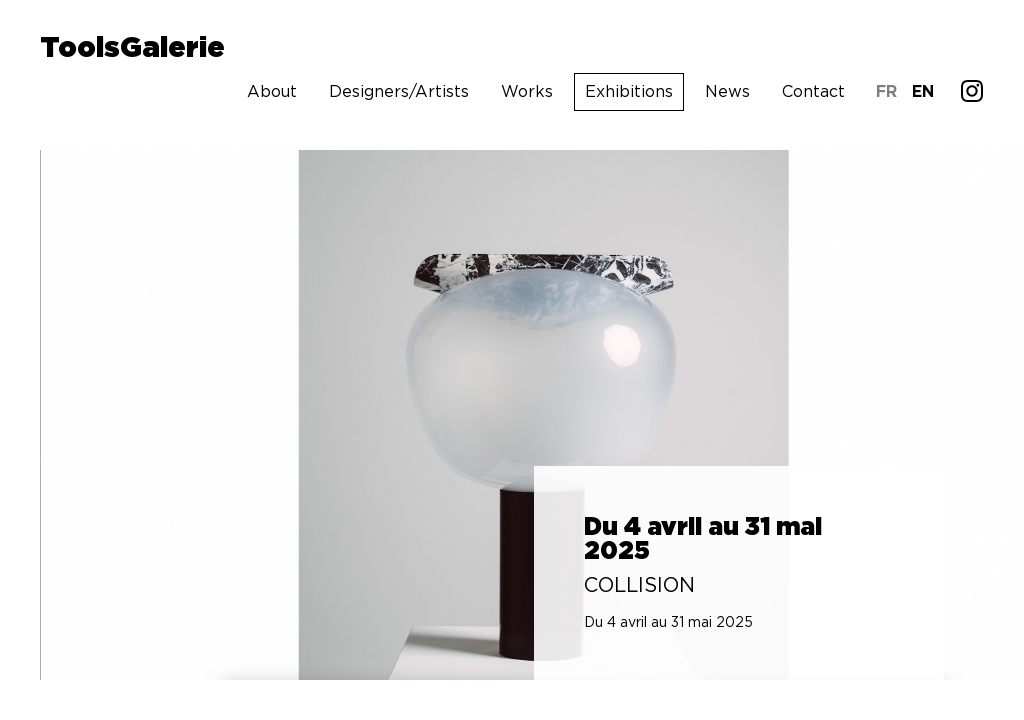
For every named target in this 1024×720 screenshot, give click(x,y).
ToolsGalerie (132, 49)
